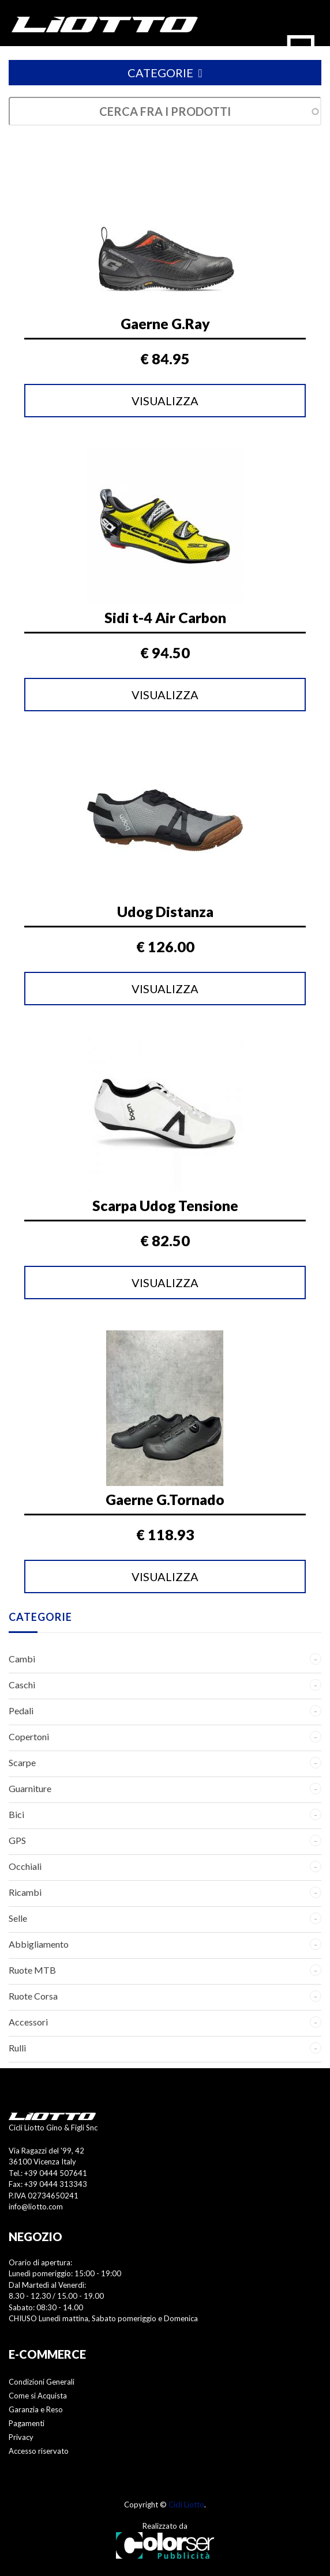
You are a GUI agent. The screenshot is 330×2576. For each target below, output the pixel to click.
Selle (18, 1918)
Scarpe (22, 1762)
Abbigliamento (39, 1943)
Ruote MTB (32, 1969)
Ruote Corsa (33, 1995)
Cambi (22, 1658)
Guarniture (30, 1788)
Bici (16, 1814)
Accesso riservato (39, 2451)
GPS (17, 1840)
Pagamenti (26, 2423)
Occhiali (25, 1866)
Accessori (28, 2021)
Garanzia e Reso (36, 2409)
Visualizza (165, 401)
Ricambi (25, 1892)
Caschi (22, 1684)
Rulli (17, 2047)
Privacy (21, 2437)
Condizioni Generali (41, 2381)
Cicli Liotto (186, 2504)
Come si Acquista (38, 2395)
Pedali (21, 1710)
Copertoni (29, 1736)
